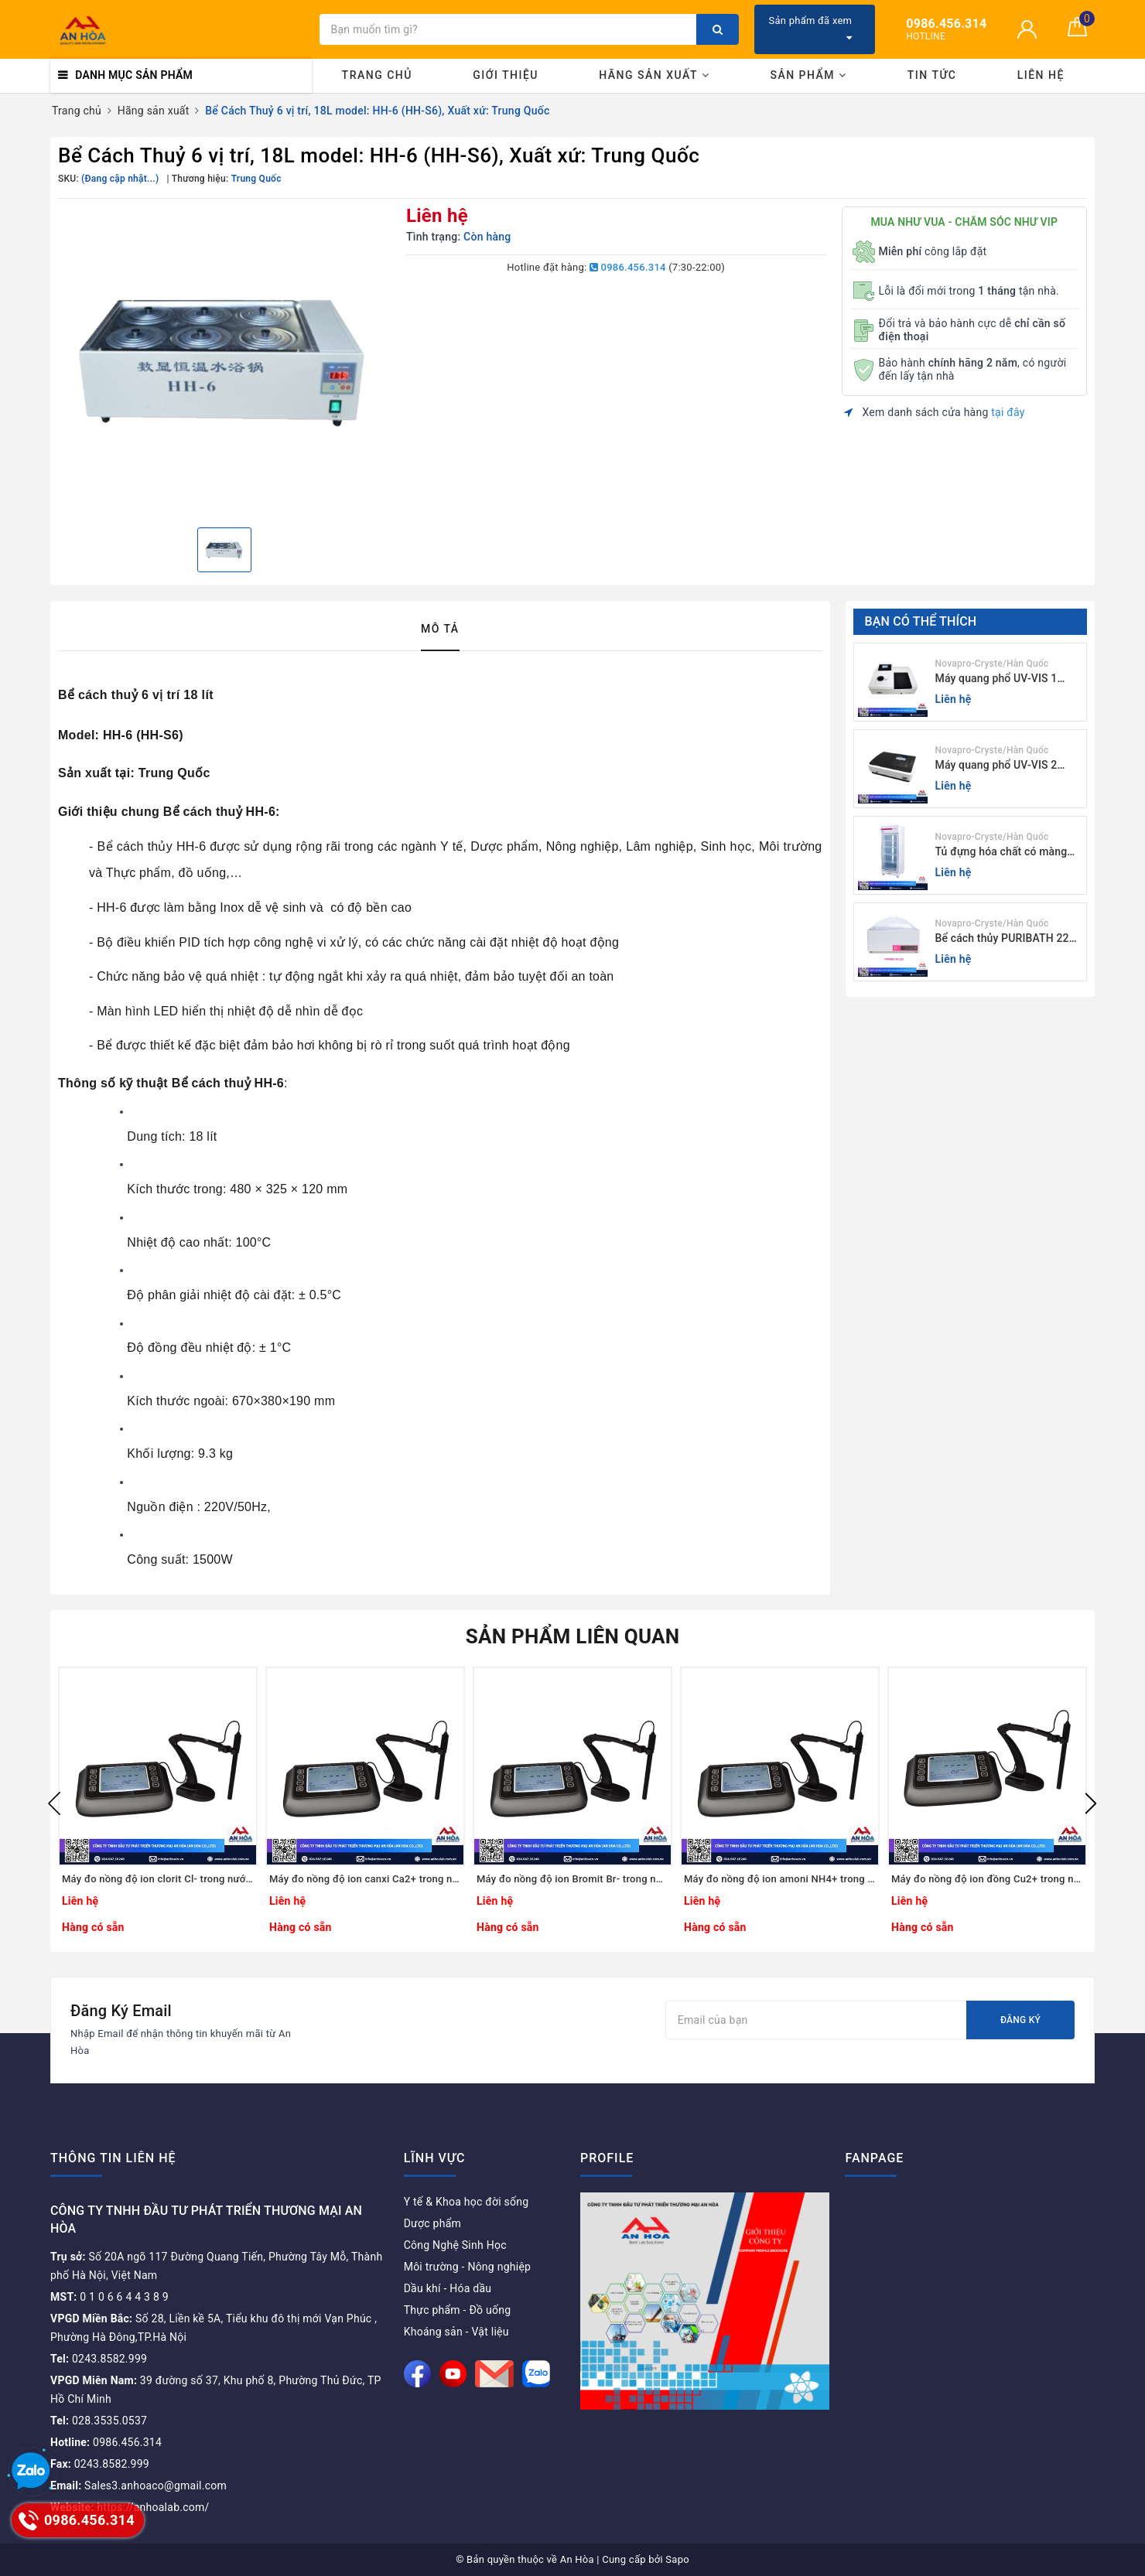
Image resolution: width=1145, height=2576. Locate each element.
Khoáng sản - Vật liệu (456, 2331)
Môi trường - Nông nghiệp (467, 2266)
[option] (224, 361)
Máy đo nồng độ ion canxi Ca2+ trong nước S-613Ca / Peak (365, 1879)
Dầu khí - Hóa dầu (448, 2288)
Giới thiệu (505, 75)
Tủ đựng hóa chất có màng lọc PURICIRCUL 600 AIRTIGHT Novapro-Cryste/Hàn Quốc (1001, 852)
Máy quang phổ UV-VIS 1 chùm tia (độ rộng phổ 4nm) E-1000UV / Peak (1004, 679)
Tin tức (932, 75)
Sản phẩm (808, 75)
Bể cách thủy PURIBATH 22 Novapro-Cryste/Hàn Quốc (1002, 939)
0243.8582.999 (98, 2359)
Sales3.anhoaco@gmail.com (138, 2485)
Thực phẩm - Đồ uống (457, 2310)
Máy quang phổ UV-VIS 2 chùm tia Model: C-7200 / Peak (998, 766)
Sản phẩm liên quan (573, 1636)
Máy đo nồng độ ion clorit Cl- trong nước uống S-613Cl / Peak (158, 1879)
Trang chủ (377, 75)
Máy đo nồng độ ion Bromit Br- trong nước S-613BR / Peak (572, 1879)
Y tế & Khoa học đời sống (466, 2202)
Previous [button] (54, 1803)
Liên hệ (1041, 75)
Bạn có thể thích (921, 621)
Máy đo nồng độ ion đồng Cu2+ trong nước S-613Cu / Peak (987, 1879)
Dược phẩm (432, 2223)
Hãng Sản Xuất (654, 75)
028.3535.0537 (98, 2420)
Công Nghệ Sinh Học (455, 2245)
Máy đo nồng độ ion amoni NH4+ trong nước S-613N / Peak (780, 1879)
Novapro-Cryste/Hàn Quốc (992, 663)
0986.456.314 (628, 267)
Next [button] (1090, 1803)
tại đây (1007, 412)
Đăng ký (1020, 2020)
